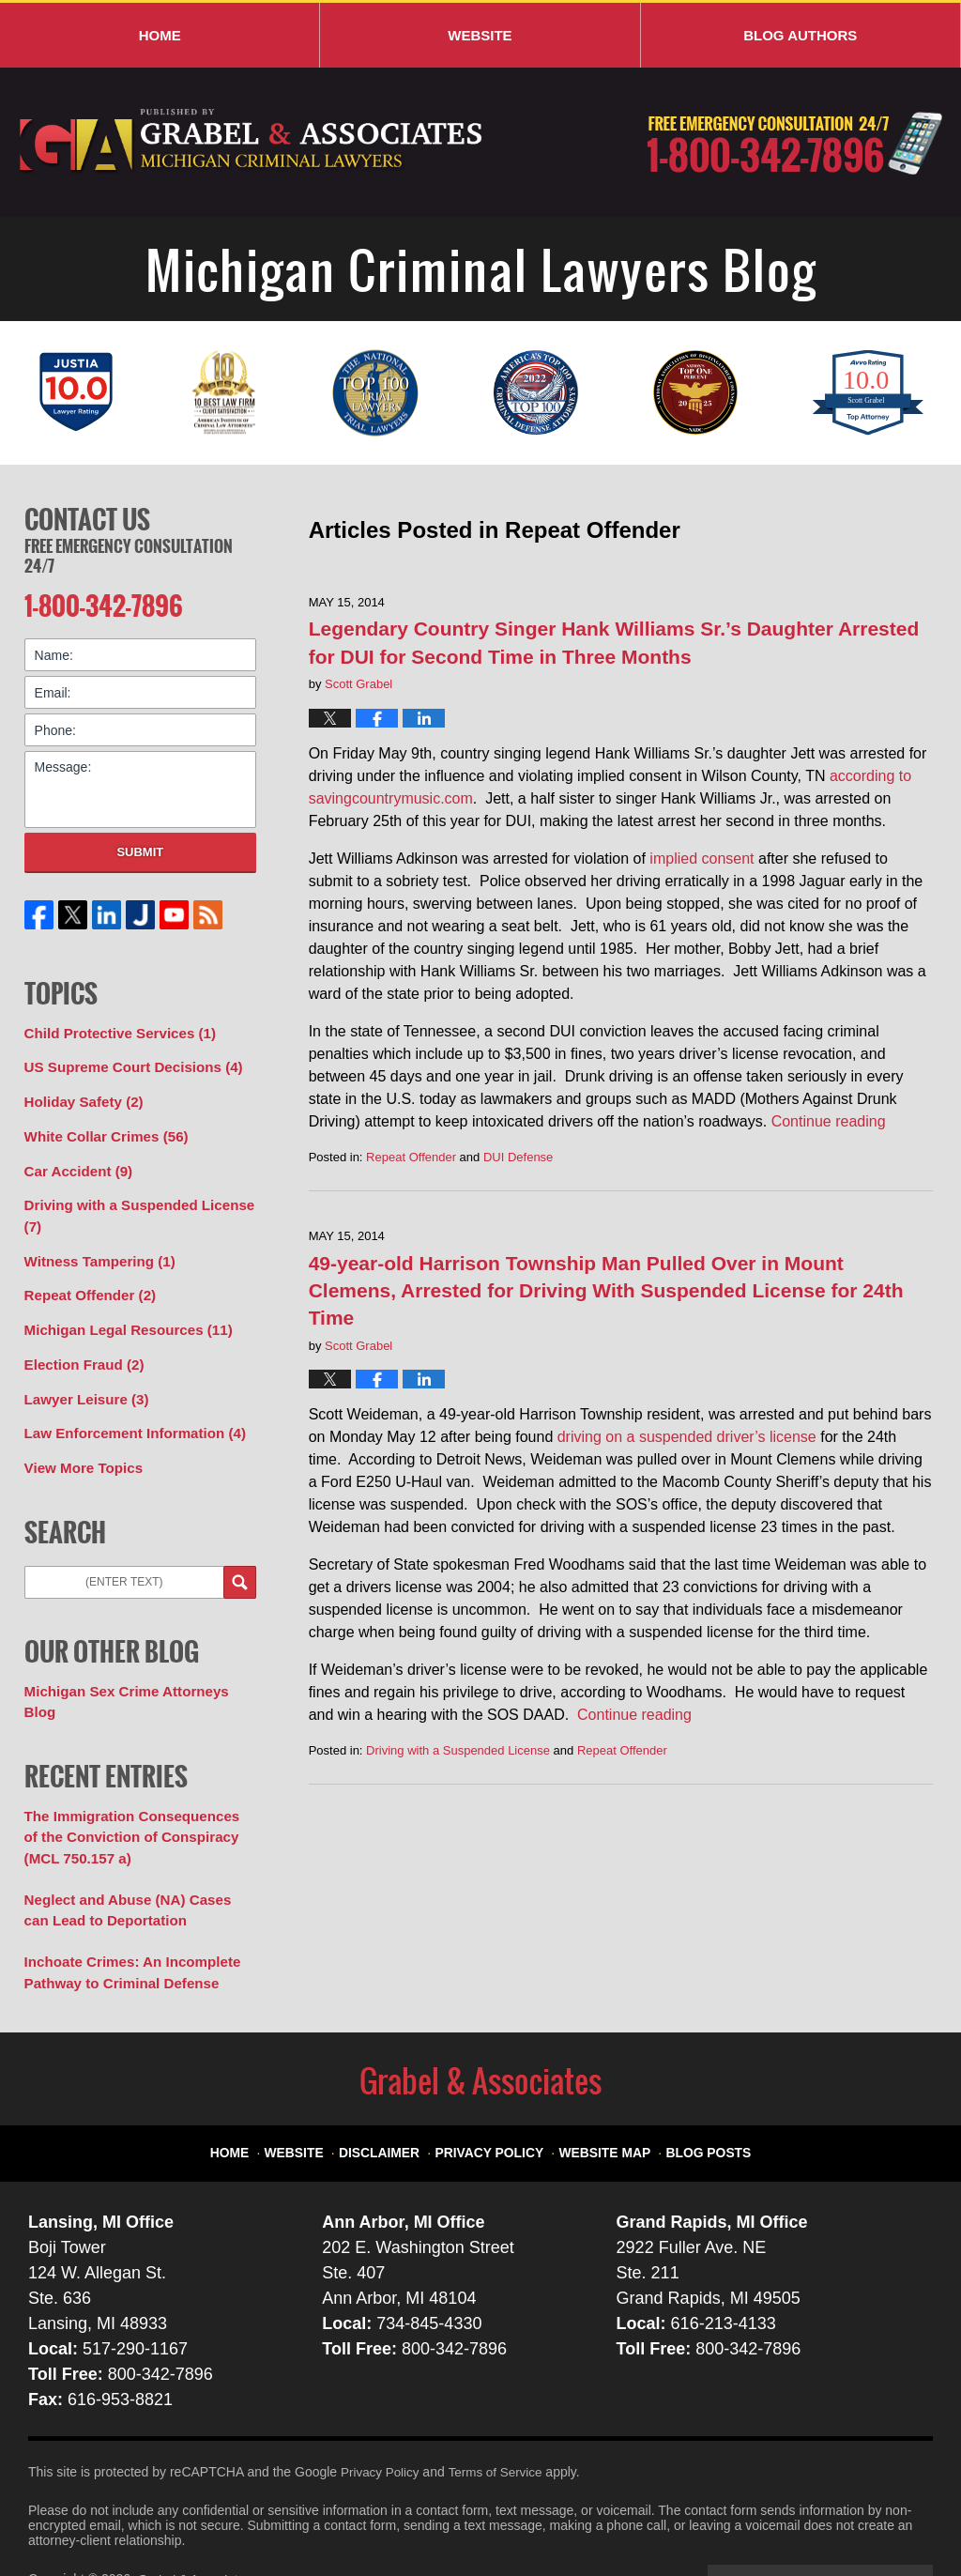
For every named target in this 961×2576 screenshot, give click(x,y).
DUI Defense (518, 1157)
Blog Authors (800, 35)
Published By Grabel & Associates (794, 143)
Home (160, 35)
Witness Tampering (94, 1244)
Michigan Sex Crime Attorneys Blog (135, 1663)
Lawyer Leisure (82, 1376)
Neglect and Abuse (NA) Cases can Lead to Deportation (133, 1853)
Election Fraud (79, 1343)
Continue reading (828, 1121)
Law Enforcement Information (127, 1409)
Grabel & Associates (197, 2516)
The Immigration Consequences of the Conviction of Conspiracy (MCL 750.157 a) (133, 1784)
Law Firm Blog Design (843, 2518)
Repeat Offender (411, 1157)
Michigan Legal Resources (120, 1310)
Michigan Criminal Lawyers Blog (252, 142)
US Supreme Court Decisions (125, 1060)
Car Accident (74, 1159)
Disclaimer (394, 2083)
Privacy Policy (495, 2083)
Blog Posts (694, 2083)
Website (479, 35)
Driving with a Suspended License (458, 1750)
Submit (139, 847)
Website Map (598, 2083)
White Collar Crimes (100, 1126)
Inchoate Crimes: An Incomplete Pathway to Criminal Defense (124, 1912)
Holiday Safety (79, 1093)
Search (239, 1555)
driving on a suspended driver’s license (686, 1437)
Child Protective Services (113, 1027)
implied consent (701, 858)
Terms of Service (500, 2409)
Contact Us (87, 517)
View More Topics (79, 1441)
